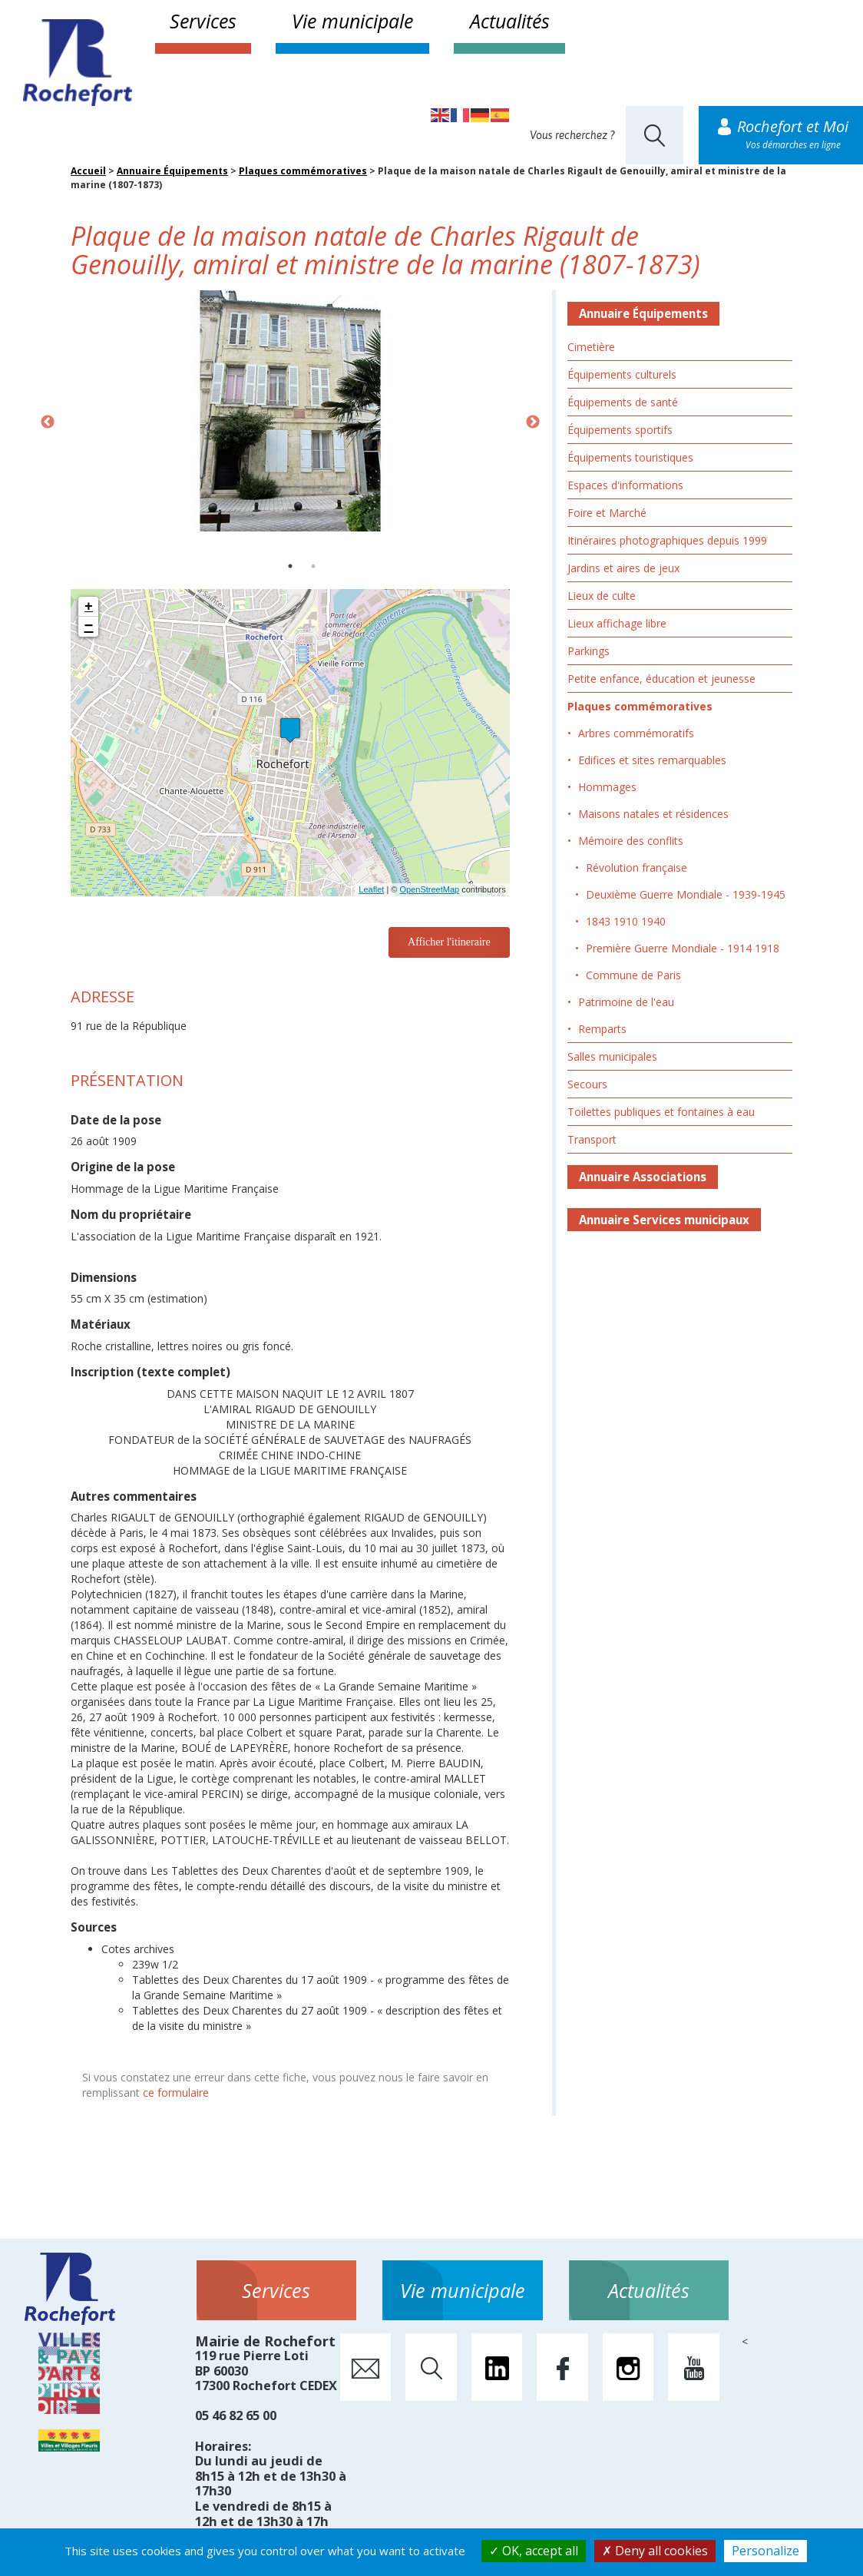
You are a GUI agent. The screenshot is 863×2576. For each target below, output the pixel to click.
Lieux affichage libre (616, 623)
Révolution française (636, 867)
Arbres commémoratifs (636, 733)
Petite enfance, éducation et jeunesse (661, 678)
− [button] (89, 627)
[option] (290, 410)
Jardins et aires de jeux (623, 568)
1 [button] (290, 566)
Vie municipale (352, 21)
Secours (587, 1084)
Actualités (510, 21)
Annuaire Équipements (172, 170)
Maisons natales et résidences (653, 813)
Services (203, 21)
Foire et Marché (606, 512)
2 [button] (313, 566)
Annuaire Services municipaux (664, 1219)
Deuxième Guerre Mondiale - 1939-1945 (685, 894)
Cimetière (591, 346)
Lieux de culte (601, 595)
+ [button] (88, 607)
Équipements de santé (622, 402)
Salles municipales (612, 1056)
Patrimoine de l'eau (626, 1002)
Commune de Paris (633, 975)
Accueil (88, 170)
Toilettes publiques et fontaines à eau (661, 1111)
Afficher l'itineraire (449, 942)
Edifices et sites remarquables (652, 760)
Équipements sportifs (620, 429)
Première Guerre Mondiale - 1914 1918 (682, 948)
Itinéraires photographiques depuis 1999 (667, 540)
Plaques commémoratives (303, 170)
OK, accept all (533, 2550)
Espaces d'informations (625, 485)
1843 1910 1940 (626, 921)
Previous (47, 422)
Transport (592, 1139)
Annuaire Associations (642, 1176)
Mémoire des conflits (630, 840)
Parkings (588, 651)
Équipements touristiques (630, 457)
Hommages (607, 787)
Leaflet (371, 889)
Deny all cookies (655, 2550)
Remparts (602, 1028)
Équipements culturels (621, 374)
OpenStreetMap (429, 889)
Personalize (765, 2550)
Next (533, 422)
